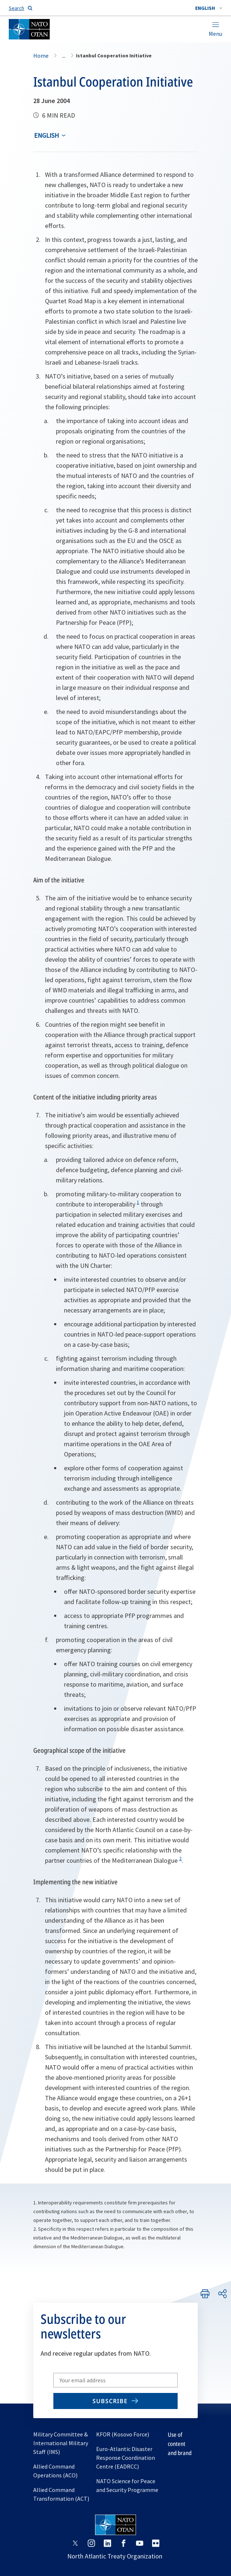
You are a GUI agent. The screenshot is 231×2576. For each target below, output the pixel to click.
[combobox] (208, 8)
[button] (208, 8)
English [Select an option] (46, 135)
